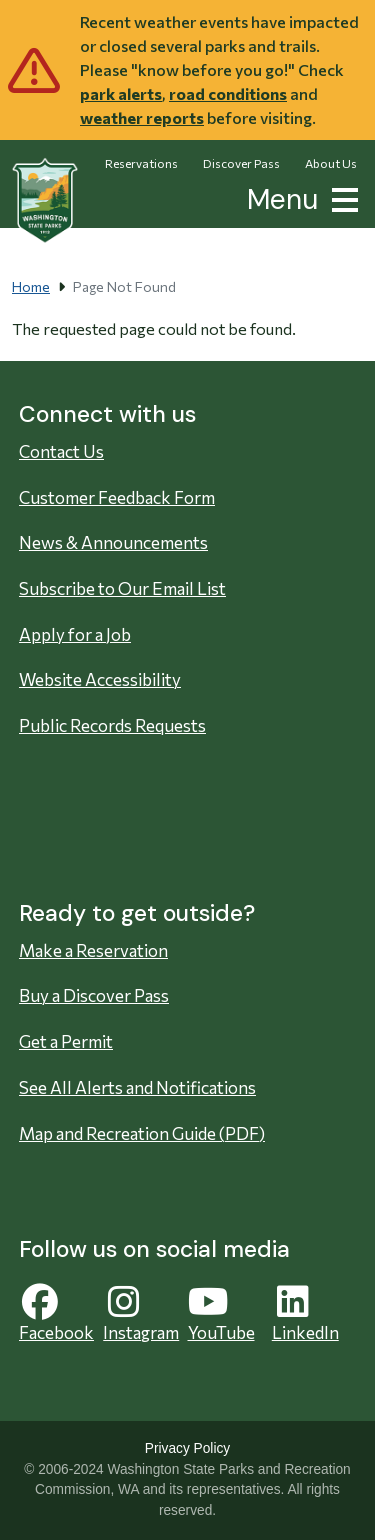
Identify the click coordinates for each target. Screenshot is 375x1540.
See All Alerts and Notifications (137, 1087)
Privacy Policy (187, 1448)
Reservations (141, 163)
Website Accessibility (100, 679)
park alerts (121, 93)
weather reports (142, 117)
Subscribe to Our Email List (122, 588)
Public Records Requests (112, 725)
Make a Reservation (93, 950)
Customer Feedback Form (117, 497)
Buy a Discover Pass (94, 995)
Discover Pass (241, 163)
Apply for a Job (75, 634)
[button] (341, 197)
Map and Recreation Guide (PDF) (142, 1133)
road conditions (228, 93)
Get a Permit (66, 1041)
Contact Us (61, 451)
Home (31, 286)
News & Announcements (113, 542)
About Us (331, 163)
